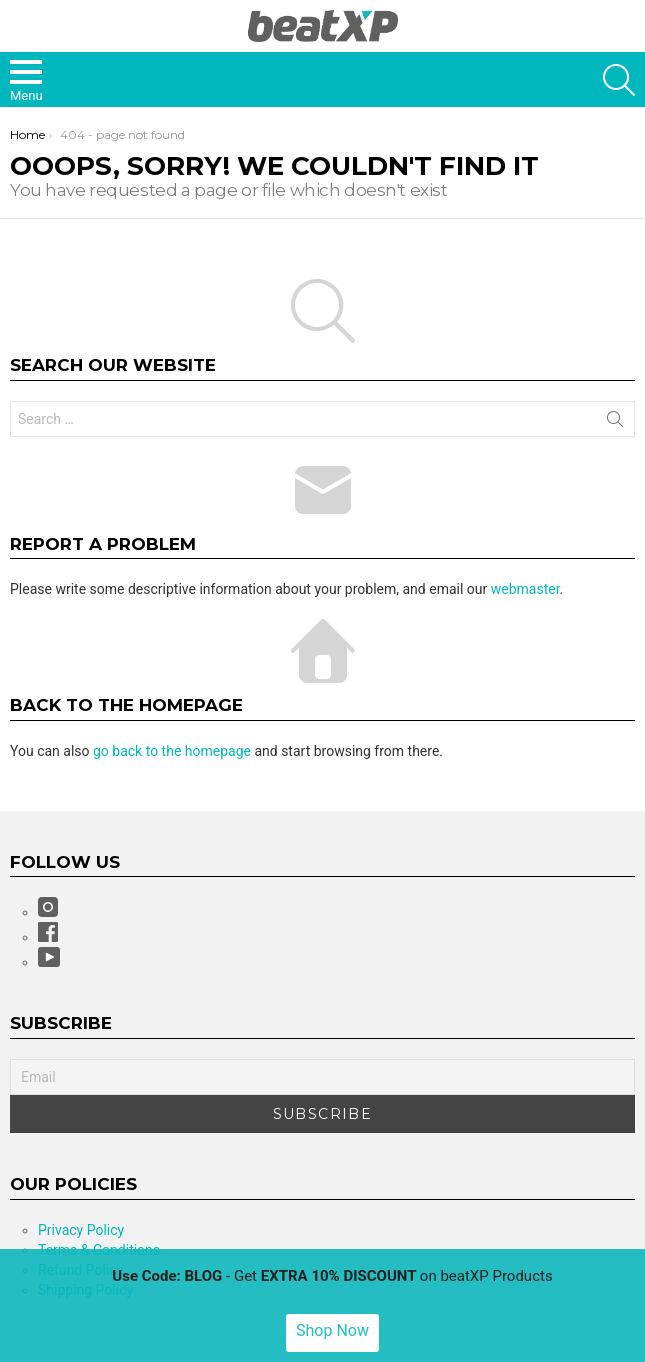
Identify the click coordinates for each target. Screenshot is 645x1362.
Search (615, 423)
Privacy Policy (81, 1230)
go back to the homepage (172, 751)
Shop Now (332, 1330)
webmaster (525, 589)
